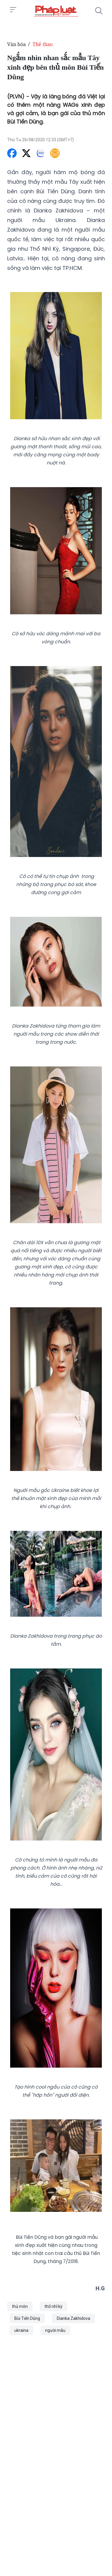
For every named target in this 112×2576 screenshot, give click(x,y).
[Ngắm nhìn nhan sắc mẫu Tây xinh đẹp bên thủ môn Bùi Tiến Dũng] (56, 11)
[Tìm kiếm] (98, 10)
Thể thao (43, 44)
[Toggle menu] (13, 9)
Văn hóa (16, 44)
